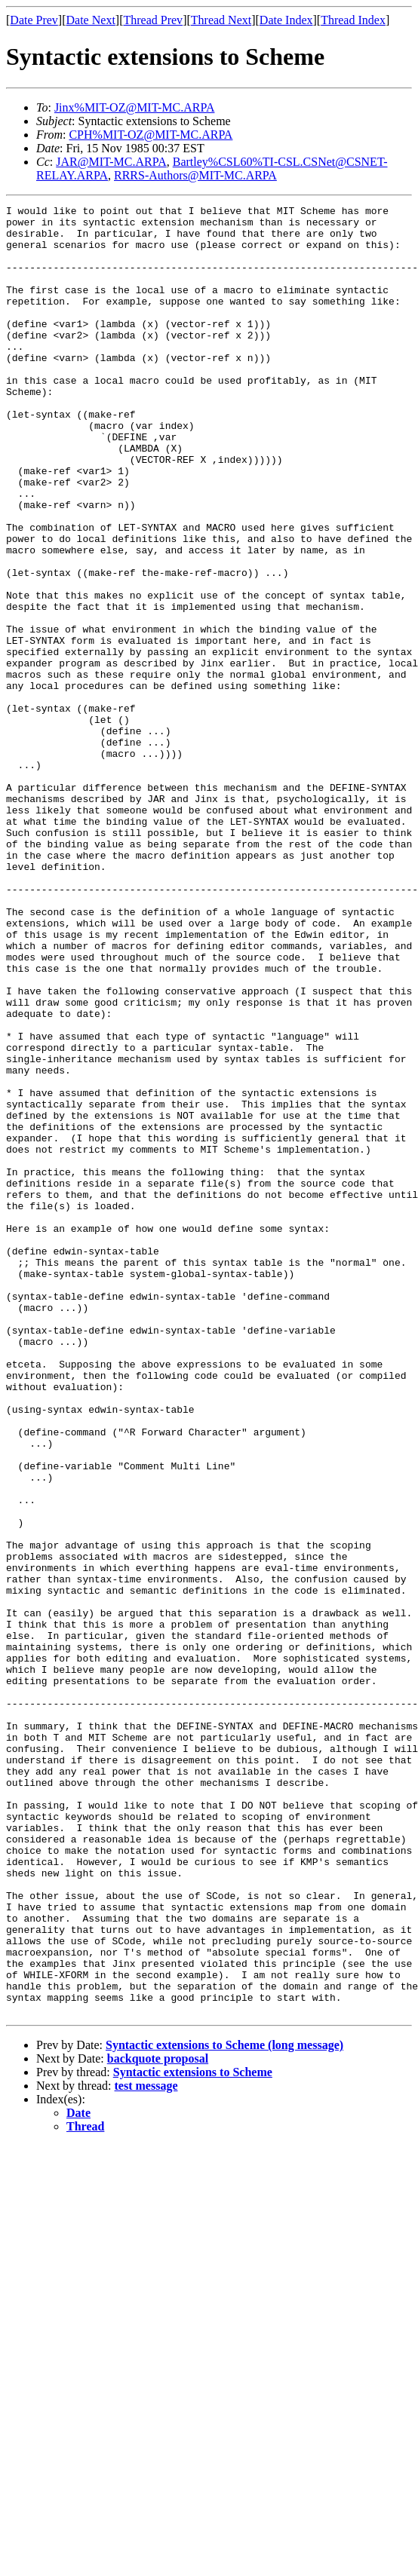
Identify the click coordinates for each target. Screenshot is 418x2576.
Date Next (90, 20)
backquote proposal (157, 2420)
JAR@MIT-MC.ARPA (111, 161)
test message (146, 2447)
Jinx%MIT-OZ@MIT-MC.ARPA (134, 107)
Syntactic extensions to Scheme (192, 2433)
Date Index (286, 20)
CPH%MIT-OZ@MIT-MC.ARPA (150, 134)
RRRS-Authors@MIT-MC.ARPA (195, 175)
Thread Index (353, 20)
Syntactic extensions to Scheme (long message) (224, 2406)
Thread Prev (153, 20)
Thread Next (221, 20)
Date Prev (34, 20)
